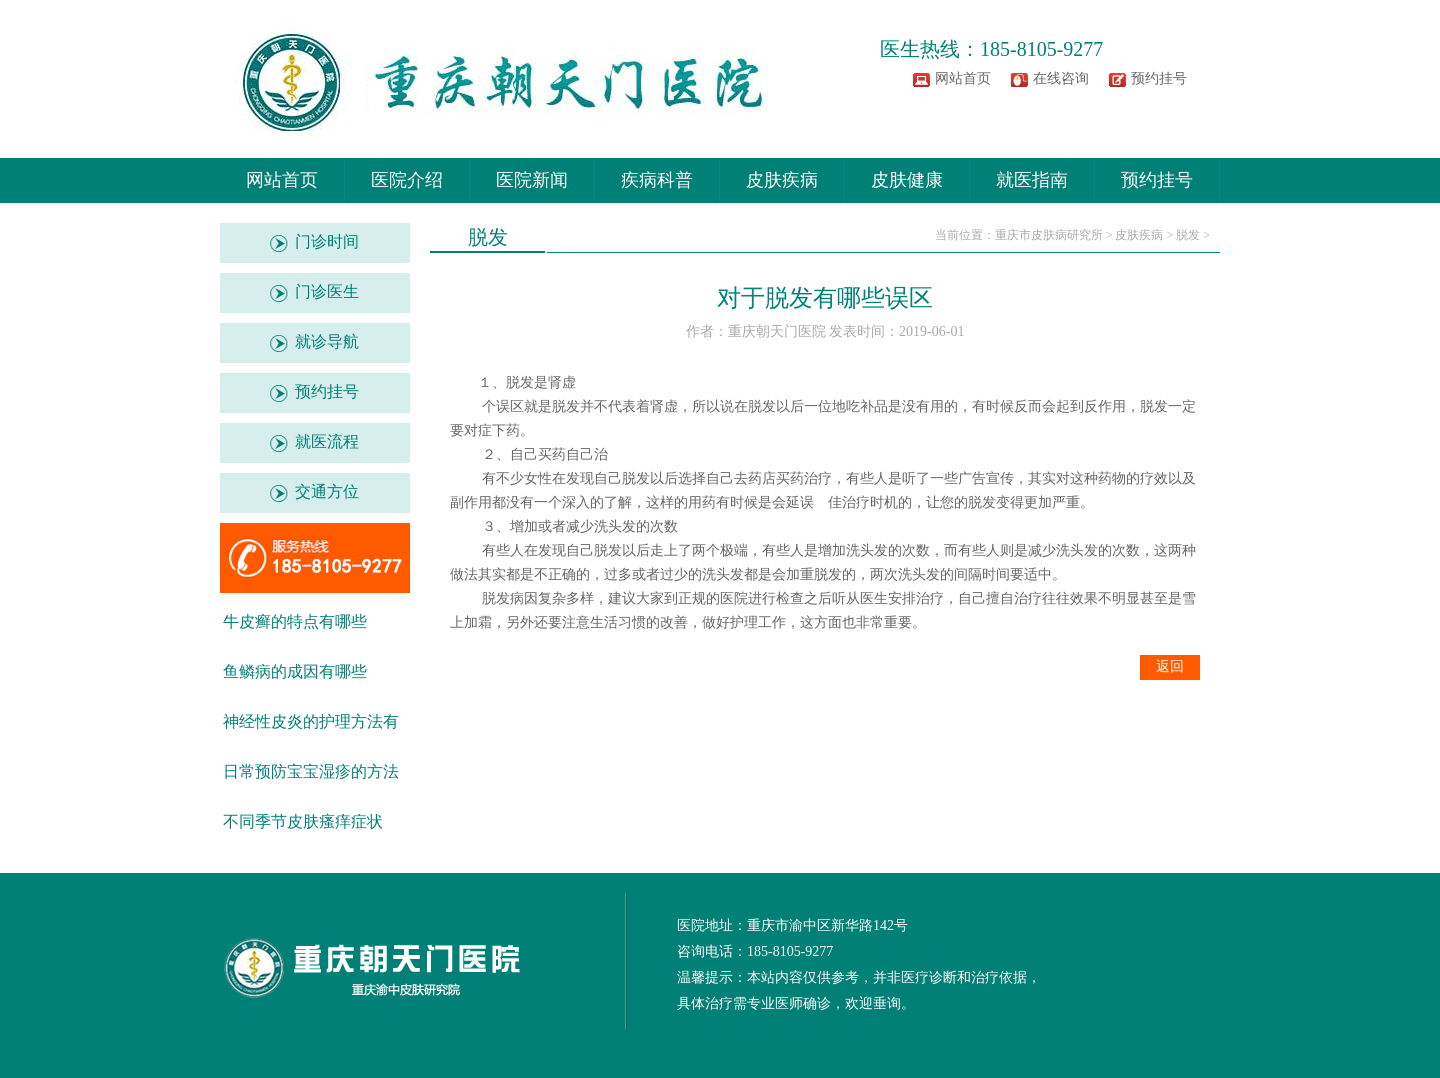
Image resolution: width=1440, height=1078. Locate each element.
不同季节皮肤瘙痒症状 (303, 821)
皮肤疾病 (782, 180)
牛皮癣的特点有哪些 (295, 621)
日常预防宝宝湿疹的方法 (311, 771)
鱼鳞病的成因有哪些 (295, 671)
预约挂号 (1159, 78)
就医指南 (1032, 180)
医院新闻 (532, 180)
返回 (1170, 666)
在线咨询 (1061, 78)
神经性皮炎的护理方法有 (311, 721)
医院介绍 (407, 180)
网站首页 (963, 78)
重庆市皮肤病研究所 (1049, 235)
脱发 (1188, 235)
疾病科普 (657, 180)
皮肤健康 (907, 180)
